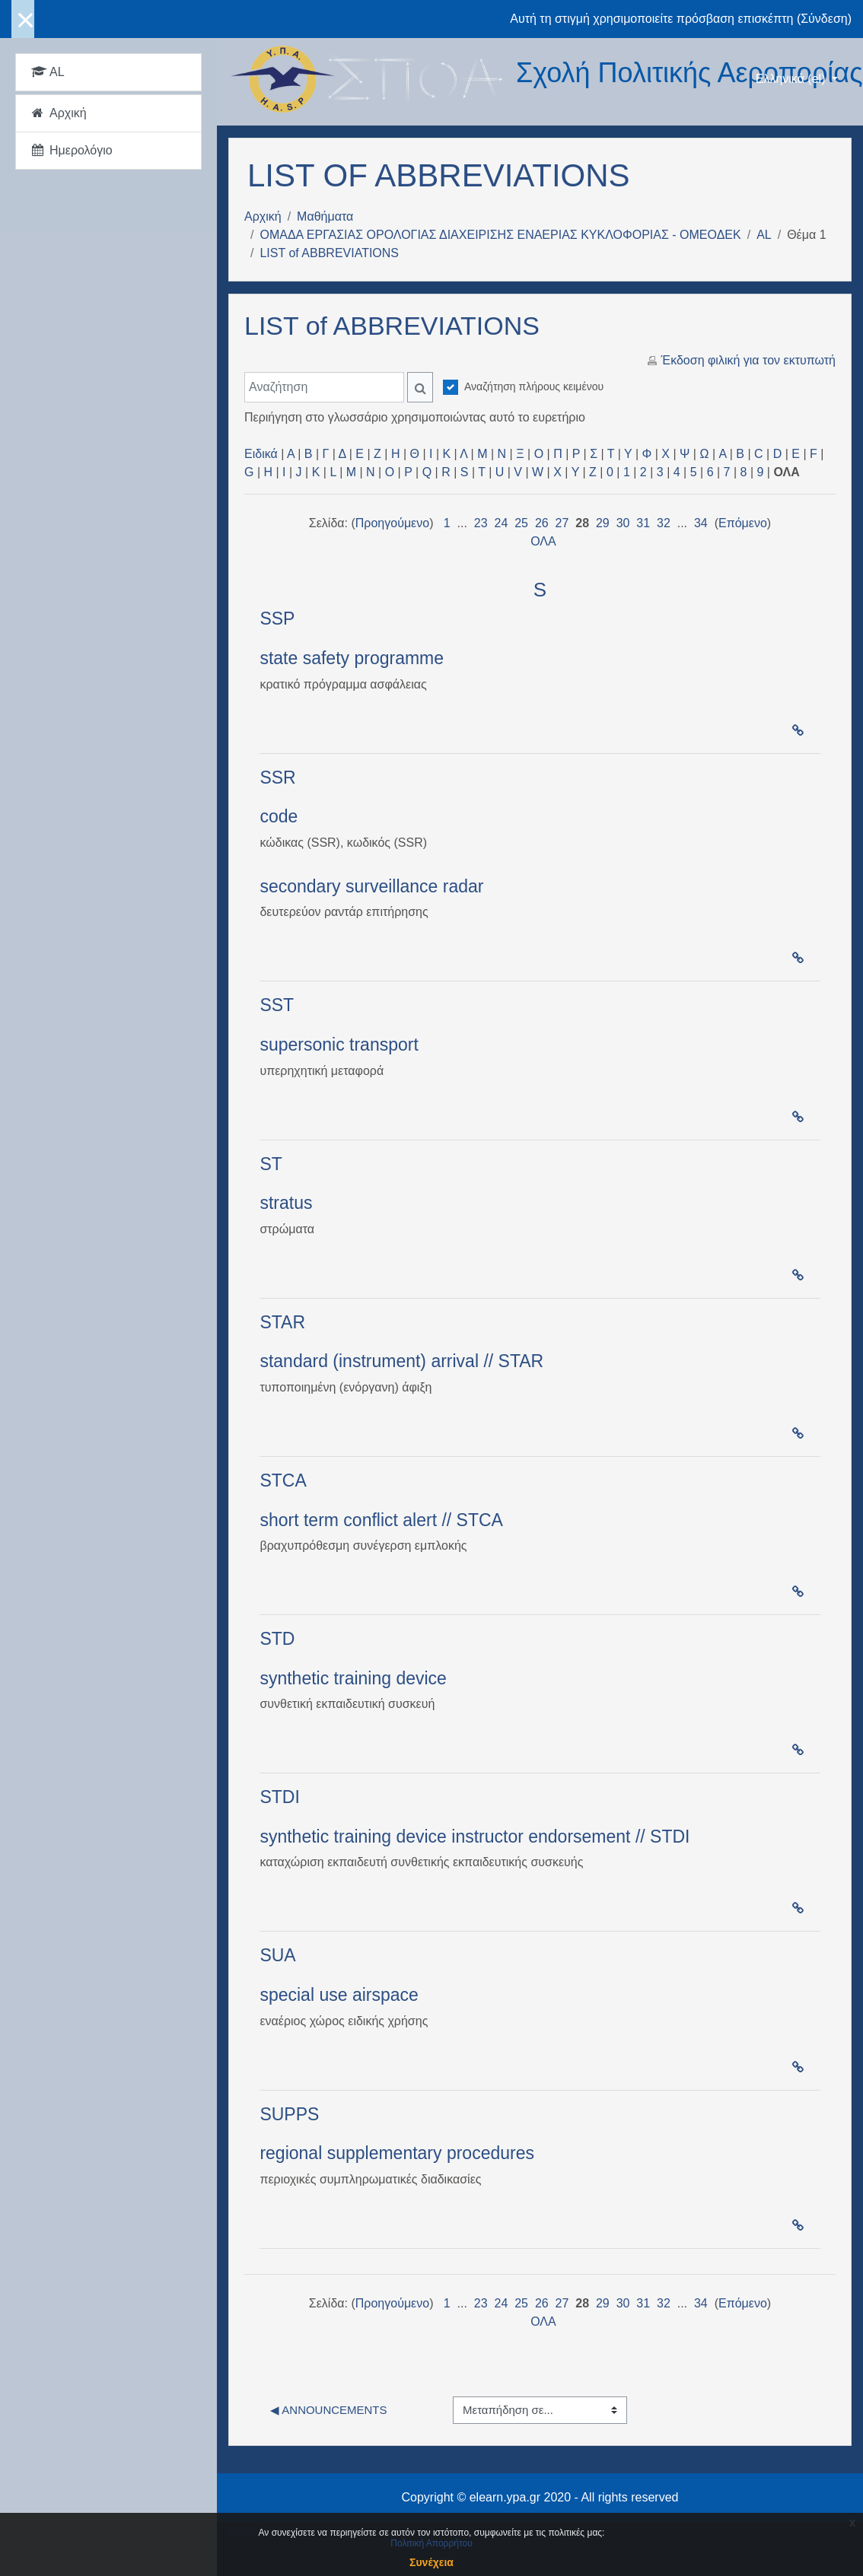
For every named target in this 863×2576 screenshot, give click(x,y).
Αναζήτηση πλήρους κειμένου (533, 386)
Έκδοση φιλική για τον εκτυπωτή (748, 360)
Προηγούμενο (392, 523)
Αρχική (263, 216)
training (362, 1678)
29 (603, 523)
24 (501, 523)
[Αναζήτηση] (324, 387)
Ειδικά (261, 453)
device (421, 1678)
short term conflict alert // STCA (381, 1520)
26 (542, 523)
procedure (486, 2153)
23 (481, 523)
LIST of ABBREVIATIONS (329, 252)
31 (643, 523)
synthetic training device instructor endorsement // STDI (474, 1836)
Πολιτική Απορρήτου (431, 2543)
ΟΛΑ (543, 541)
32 (663, 523)
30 (623, 523)
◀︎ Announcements (328, 2409)
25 (521, 523)
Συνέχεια (431, 2562)
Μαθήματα (325, 216)
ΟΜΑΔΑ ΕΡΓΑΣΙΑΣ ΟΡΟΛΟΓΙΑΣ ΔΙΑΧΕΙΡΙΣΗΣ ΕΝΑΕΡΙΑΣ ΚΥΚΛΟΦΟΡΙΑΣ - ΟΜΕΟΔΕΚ (500, 234)
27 (562, 523)
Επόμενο (742, 523)
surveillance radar (415, 886)
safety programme (373, 658)
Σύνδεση (824, 18)
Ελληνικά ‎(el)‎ (792, 78)
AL (764, 234)
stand (281, 1361)
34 (701, 523)
